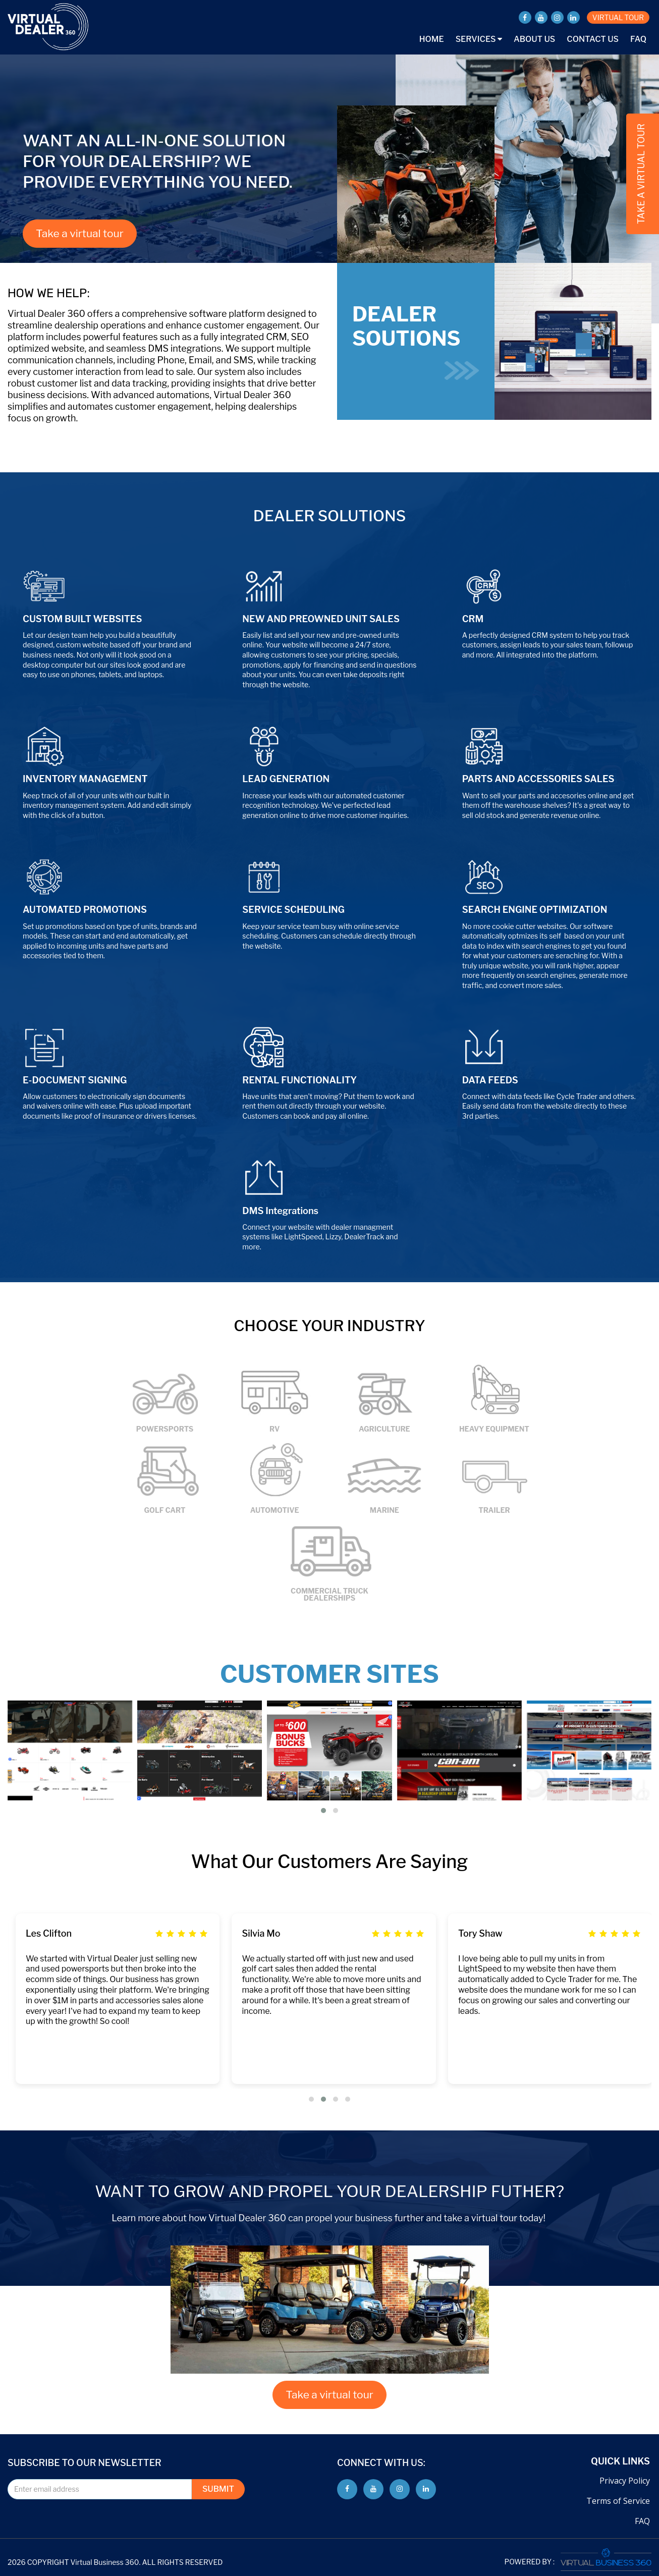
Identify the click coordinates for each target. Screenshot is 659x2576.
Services (479, 39)
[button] (323, 1810)
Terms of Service (618, 2500)
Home (431, 39)
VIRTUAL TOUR (618, 17)
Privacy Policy (624, 2480)
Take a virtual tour (80, 233)
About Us (534, 39)
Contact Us (593, 39)
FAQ (638, 39)
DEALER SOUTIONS (415, 341)
